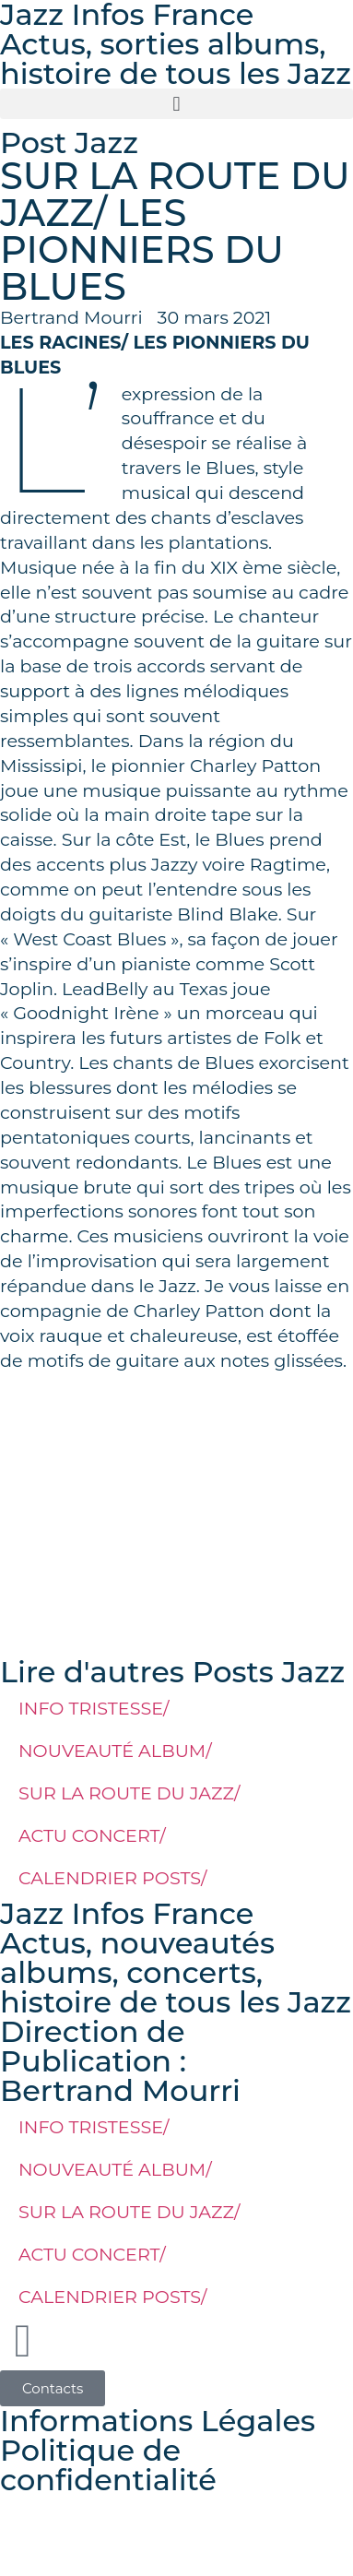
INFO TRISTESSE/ (94, 1708)
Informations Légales (157, 2421)
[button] (176, 104)
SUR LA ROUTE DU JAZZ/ (129, 1793)
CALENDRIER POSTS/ (112, 1878)
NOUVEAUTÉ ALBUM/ (115, 1750)
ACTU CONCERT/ (92, 1835)
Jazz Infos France (126, 1913)
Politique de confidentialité (108, 2465)
